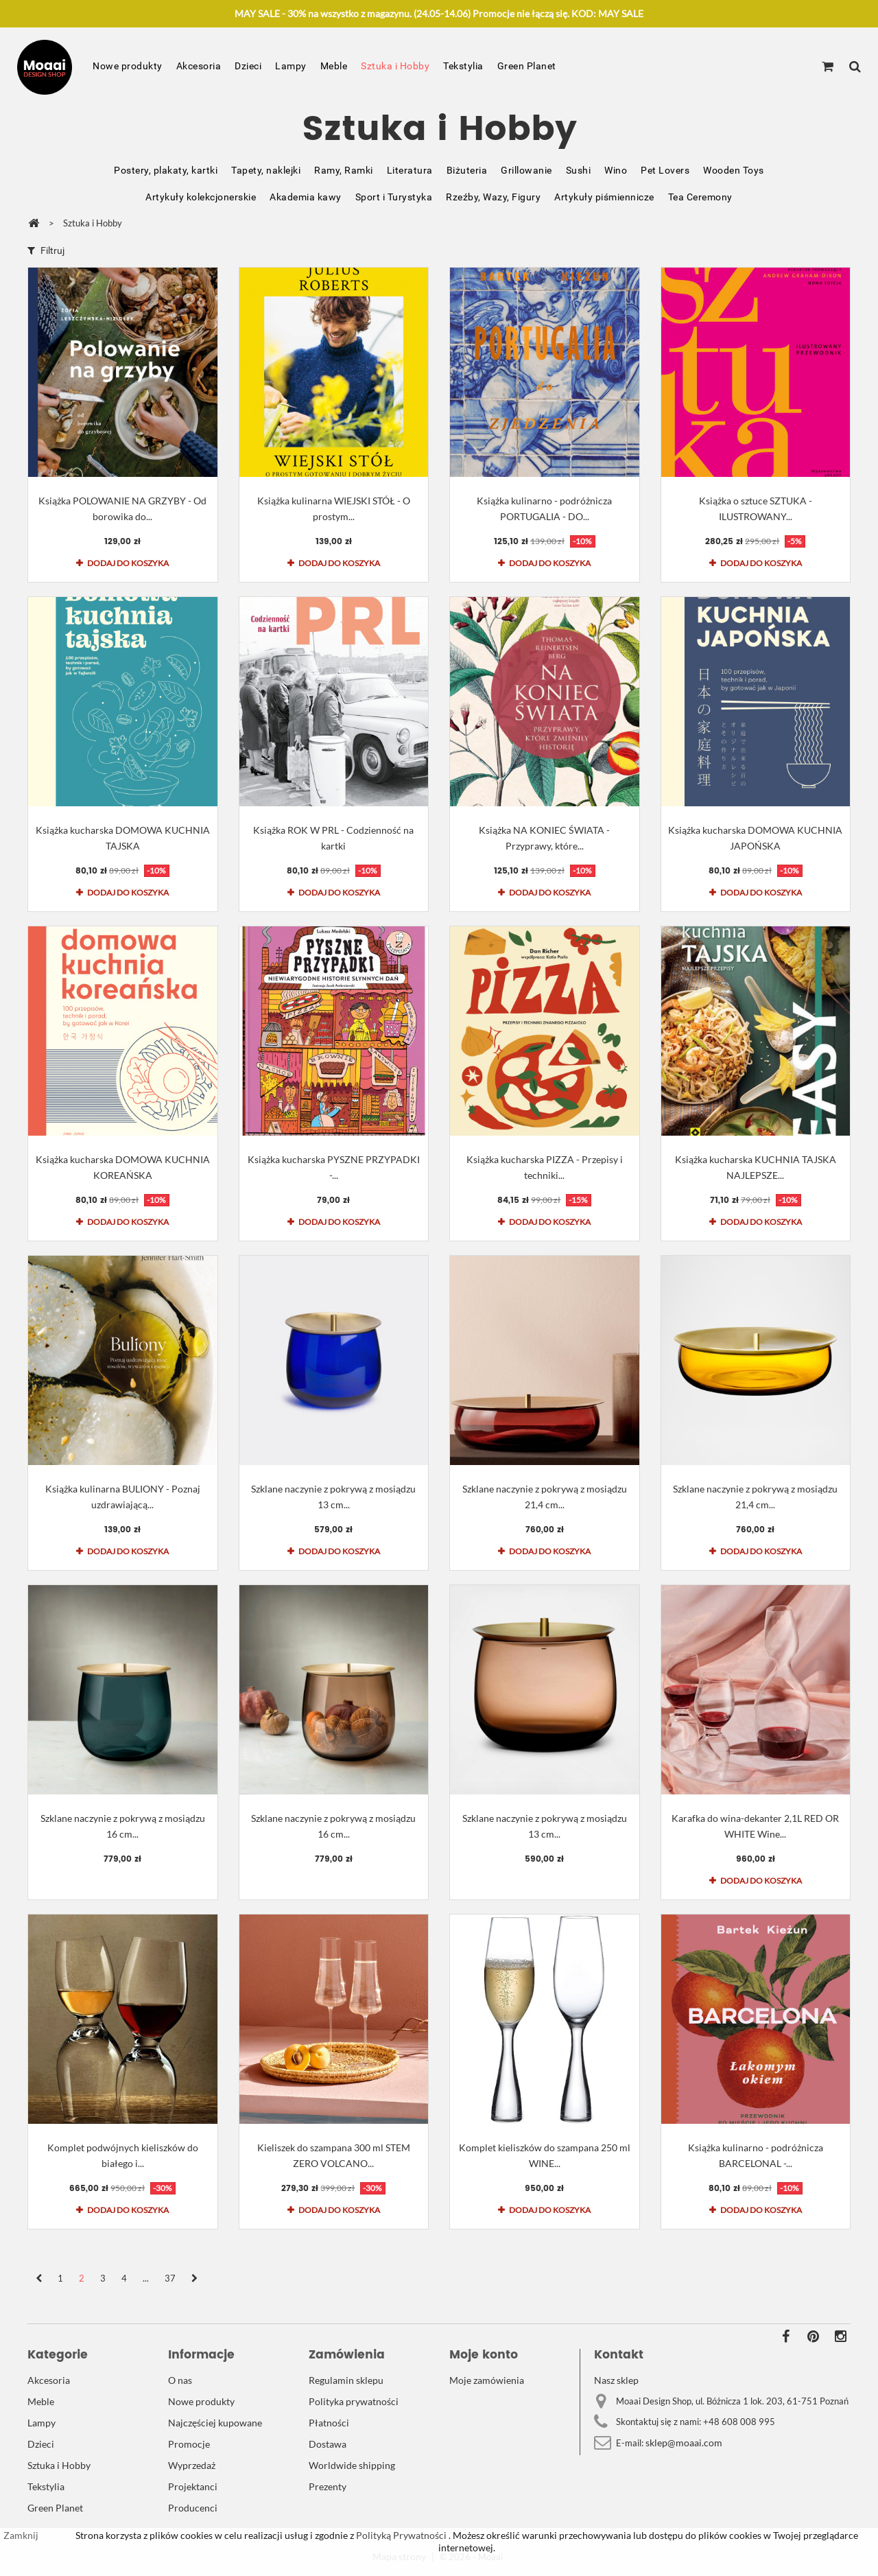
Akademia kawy (306, 196)
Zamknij (20, 2535)
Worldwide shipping (352, 2465)
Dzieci (248, 65)
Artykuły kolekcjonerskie (200, 196)
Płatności (329, 2422)
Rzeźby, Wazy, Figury (493, 196)
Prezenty (327, 2486)
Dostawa (327, 2444)
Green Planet (526, 65)
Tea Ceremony (700, 196)
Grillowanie (526, 170)
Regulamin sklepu (346, 2380)
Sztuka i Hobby (395, 65)
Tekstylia (463, 65)
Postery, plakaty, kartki (165, 170)
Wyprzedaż (191, 2465)
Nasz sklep (616, 2380)
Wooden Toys (733, 170)
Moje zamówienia (486, 2380)
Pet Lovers (665, 170)
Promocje (189, 2444)
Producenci (192, 2508)
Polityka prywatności (354, 2401)
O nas (180, 2380)
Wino (615, 170)
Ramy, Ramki (343, 170)
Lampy (291, 65)
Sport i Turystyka (394, 196)
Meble (334, 65)
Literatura (410, 170)
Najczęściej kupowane (215, 2422)
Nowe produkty (128, 65)
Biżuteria (467, 170)
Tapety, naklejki (265, 170)
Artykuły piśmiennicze (604, 196)
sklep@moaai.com (683, 2442)
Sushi (578, 170)
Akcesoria (199, 65)
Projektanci (192, 2486)
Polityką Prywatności (400, 2535)
